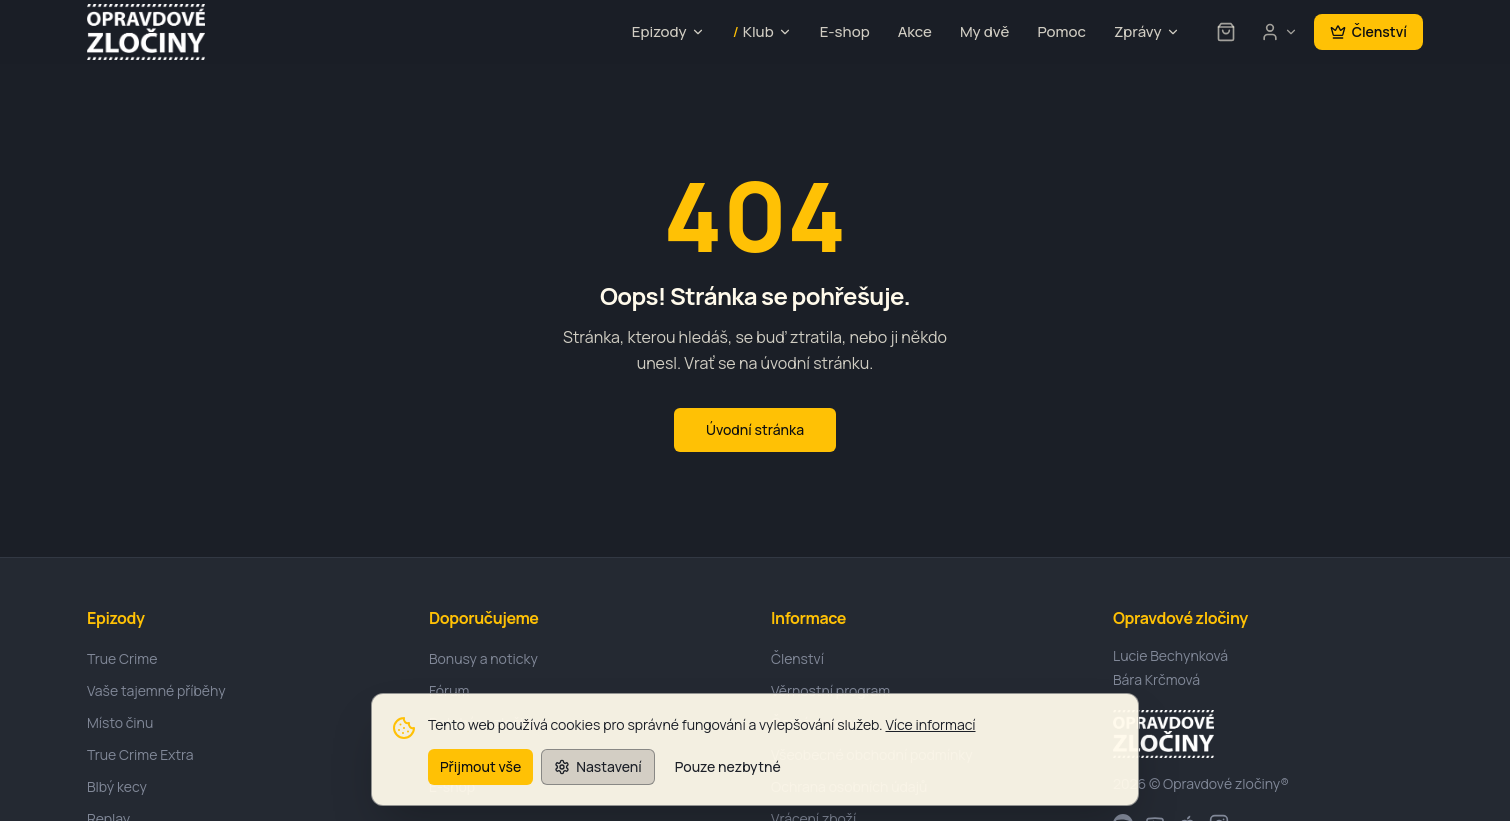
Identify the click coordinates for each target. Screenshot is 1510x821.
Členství (1368, 31)
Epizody (668, 31)
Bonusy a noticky (483, 658)
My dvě (984, 31)
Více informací (930, 738)
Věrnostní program (830, 690)
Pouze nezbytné (728, 779)
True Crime (122, 658)
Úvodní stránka (755, 429)
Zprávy (1147, 31)
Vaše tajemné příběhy (156, 690)
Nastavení (597, 779)
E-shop (845, 31)
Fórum (449, 690)
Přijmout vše (480, 779)
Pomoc (1061, 31)
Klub (762, 32)
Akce (915, 31)
